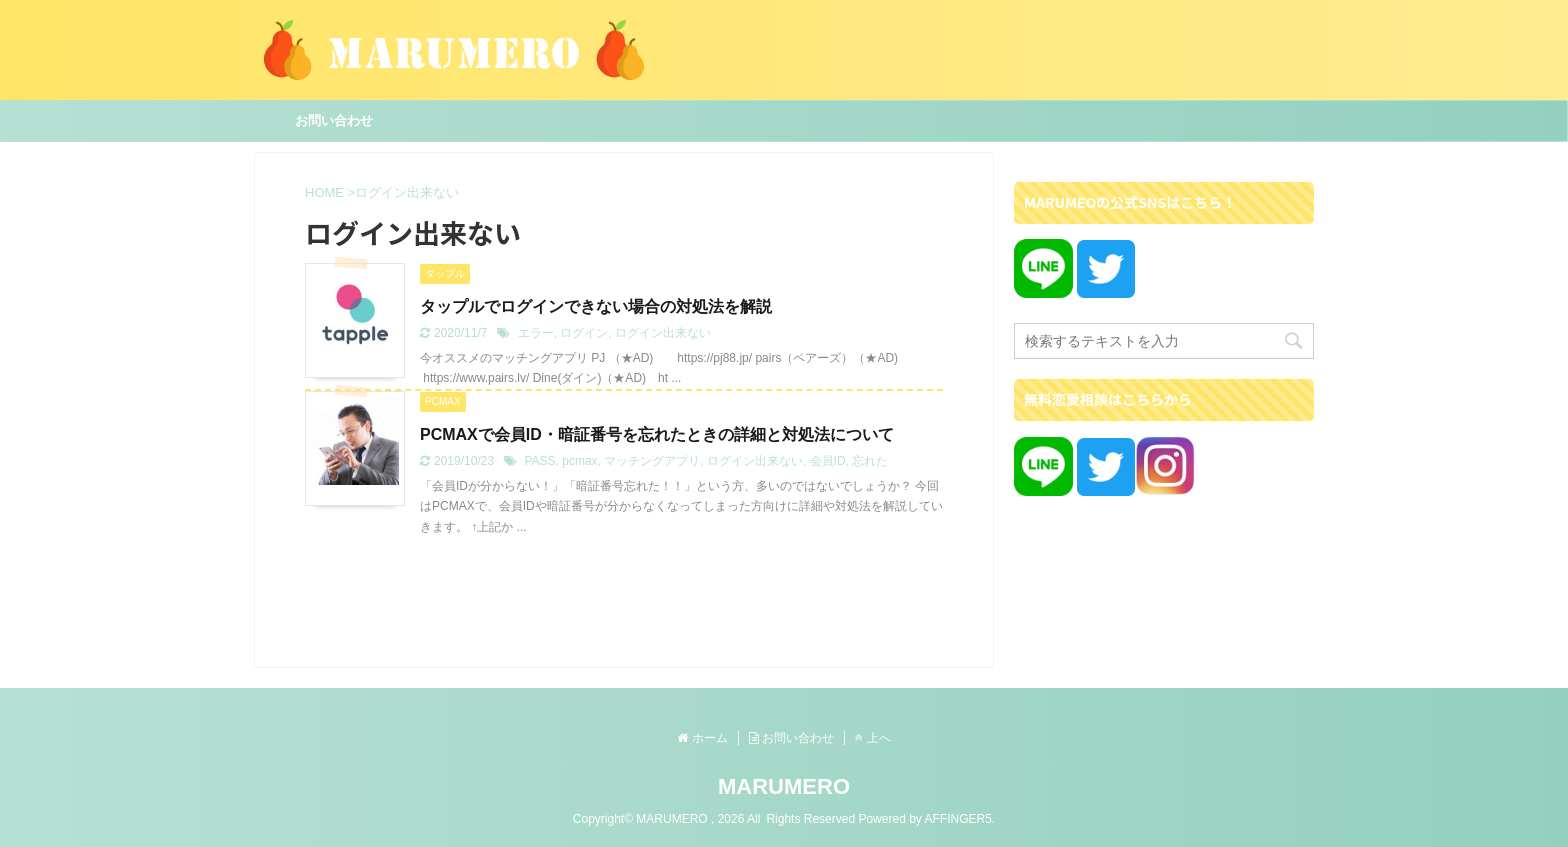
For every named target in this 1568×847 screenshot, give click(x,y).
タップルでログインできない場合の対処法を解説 (596, 306)
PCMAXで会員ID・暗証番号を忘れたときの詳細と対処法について (657, 434)
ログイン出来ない (663, 333)
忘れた (870, 461)
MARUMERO (784, 786)
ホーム (702, 738)
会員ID (828, 461)
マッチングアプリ (652, 461)
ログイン (584, 333)
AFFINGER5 (957, 819)
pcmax (579, 461)
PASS (539, 461)
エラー (536, 333)
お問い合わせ (334, 120)
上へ (872, 738)
